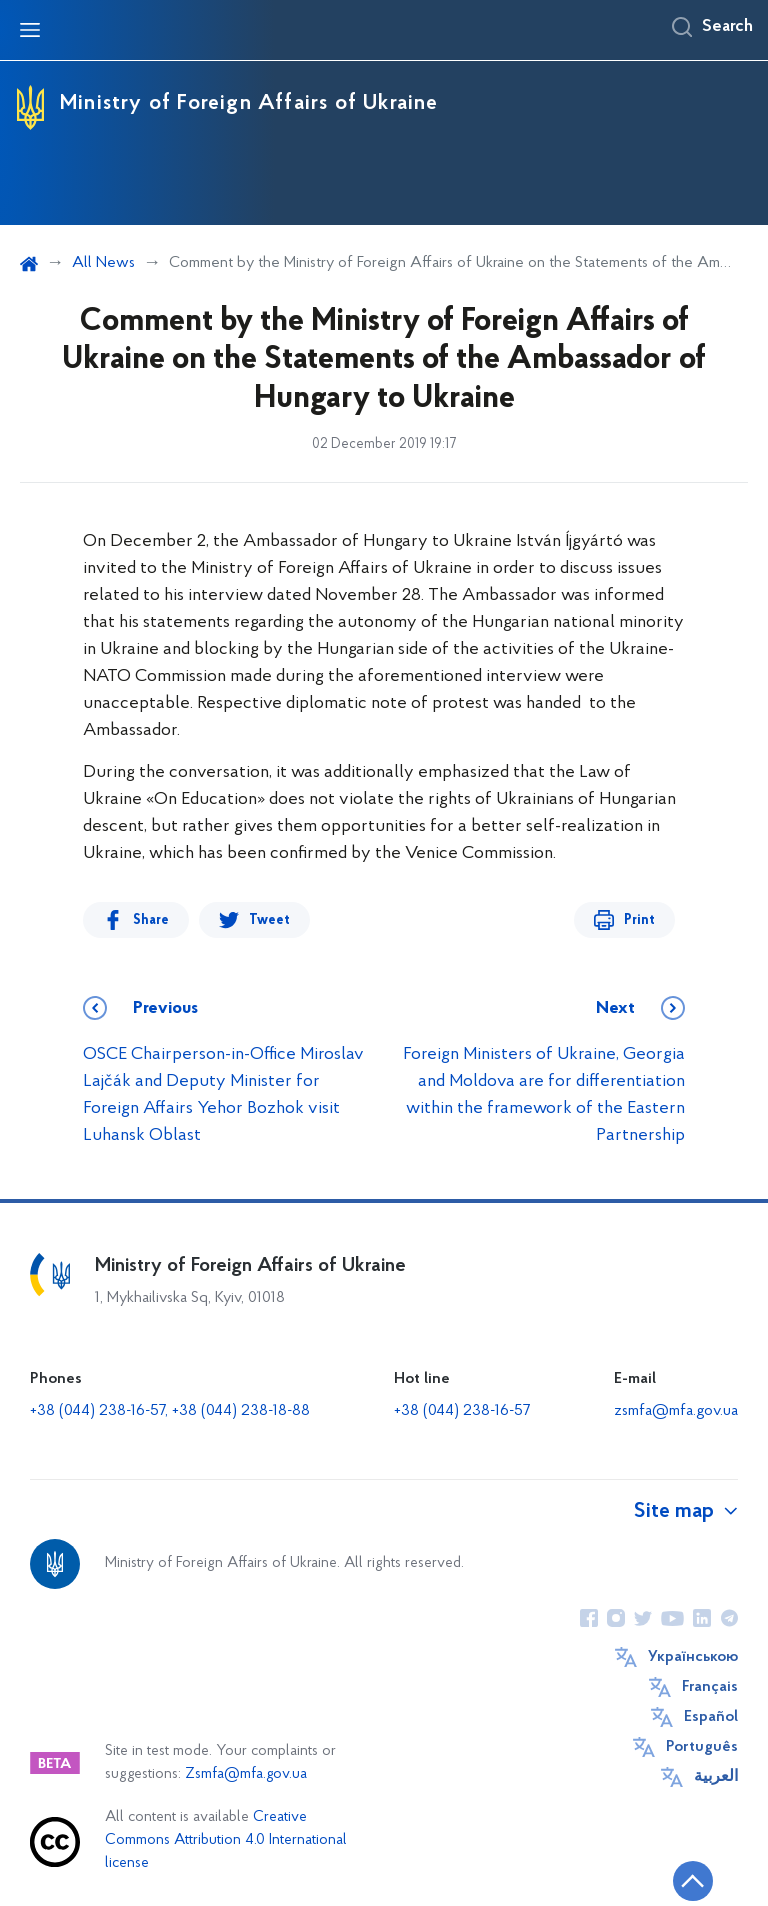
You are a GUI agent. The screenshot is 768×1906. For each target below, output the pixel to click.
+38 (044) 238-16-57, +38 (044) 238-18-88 (170, 1411)
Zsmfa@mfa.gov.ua (246, 1774)
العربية (716, 1777)
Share (151, 920)
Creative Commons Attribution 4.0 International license (226, 1840)
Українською (693, 1657)
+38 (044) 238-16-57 (462, 1411)
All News (103, 263)
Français (710, 1687)
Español (711, 1717)
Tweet (269, 920)
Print (639, 920)
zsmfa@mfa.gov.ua (676, 1411)
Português (702, 1747)
